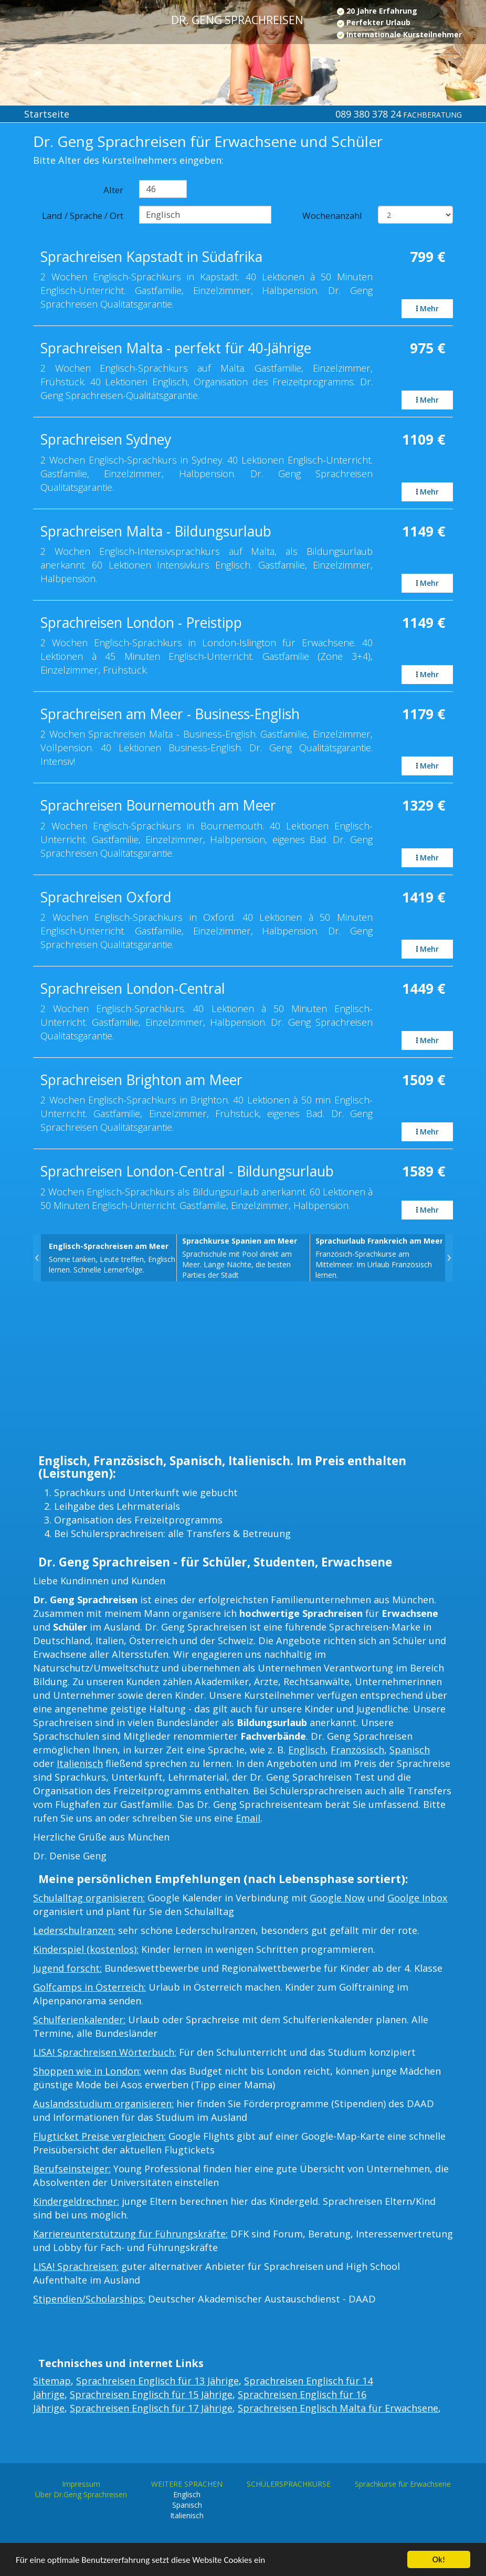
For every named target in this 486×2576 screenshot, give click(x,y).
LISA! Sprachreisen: (76, 2266)
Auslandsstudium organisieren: (103, 2103)
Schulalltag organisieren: (89, 1897)
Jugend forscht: (67, 1968)
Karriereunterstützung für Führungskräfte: (130, 2233)
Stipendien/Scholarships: (89, 2299)
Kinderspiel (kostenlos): (86, 1949)
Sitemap (52, 2380)
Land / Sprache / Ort (82, 215)
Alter (113, 190)
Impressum (81, 2484)
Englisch (306, 1749)
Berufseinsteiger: (72, 2168)
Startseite (46, 114)
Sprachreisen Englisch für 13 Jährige (157, 2380)
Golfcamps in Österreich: (89, 1987)
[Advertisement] (243, 1370)
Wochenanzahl (332, 215)
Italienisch (80, 1763)
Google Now (337, 1897)
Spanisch (409, 1749)
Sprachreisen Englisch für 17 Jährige (151, 2408)
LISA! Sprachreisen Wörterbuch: (104, 2052)
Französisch (357, 1749)
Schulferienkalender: (79, 2019)
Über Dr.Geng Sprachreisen (81, 2494)
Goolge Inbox (417, 1897)
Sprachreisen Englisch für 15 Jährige (151, 2394)
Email (248, 1818)
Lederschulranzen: (74, 1930)
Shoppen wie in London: (87, 2071)
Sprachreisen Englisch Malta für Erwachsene (338, 2408)
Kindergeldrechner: (76, 2201)
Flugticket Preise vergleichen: (99, 2136)
